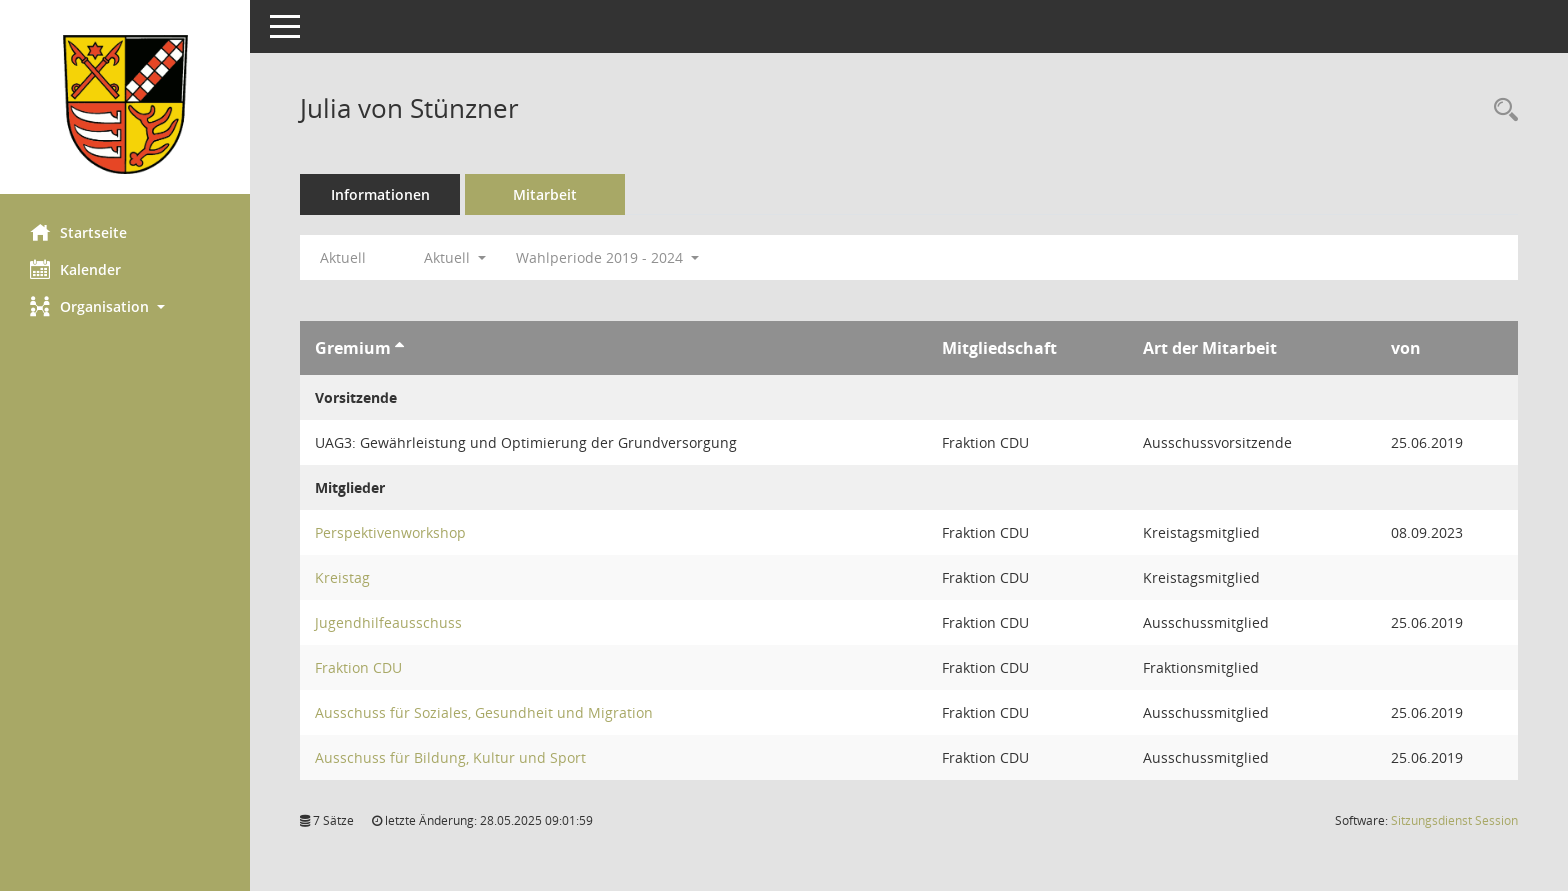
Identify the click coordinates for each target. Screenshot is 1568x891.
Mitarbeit (545, 194)
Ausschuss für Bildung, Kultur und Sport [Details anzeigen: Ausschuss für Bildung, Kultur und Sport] (450, 757)
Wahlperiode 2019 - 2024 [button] (607, 257)
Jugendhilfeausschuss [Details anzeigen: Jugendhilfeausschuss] (388, 622)
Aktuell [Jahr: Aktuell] (343, 257)
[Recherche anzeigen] (1501, 110)
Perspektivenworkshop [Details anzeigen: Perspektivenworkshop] (390, 532)
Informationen (380, 194)
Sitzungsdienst (1454, 820)
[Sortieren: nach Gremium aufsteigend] (399, 348)
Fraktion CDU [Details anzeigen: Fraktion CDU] (358, 667)
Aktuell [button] (455, 257)
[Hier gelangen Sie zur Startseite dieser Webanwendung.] (125, 104)
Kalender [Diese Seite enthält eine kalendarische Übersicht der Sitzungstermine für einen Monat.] (75, 269)
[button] (125, 306)
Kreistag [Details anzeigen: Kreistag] (342, 577)
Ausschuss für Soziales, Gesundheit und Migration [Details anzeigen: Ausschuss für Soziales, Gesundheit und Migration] (484, 712)
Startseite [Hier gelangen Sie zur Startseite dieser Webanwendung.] (78, 232)
